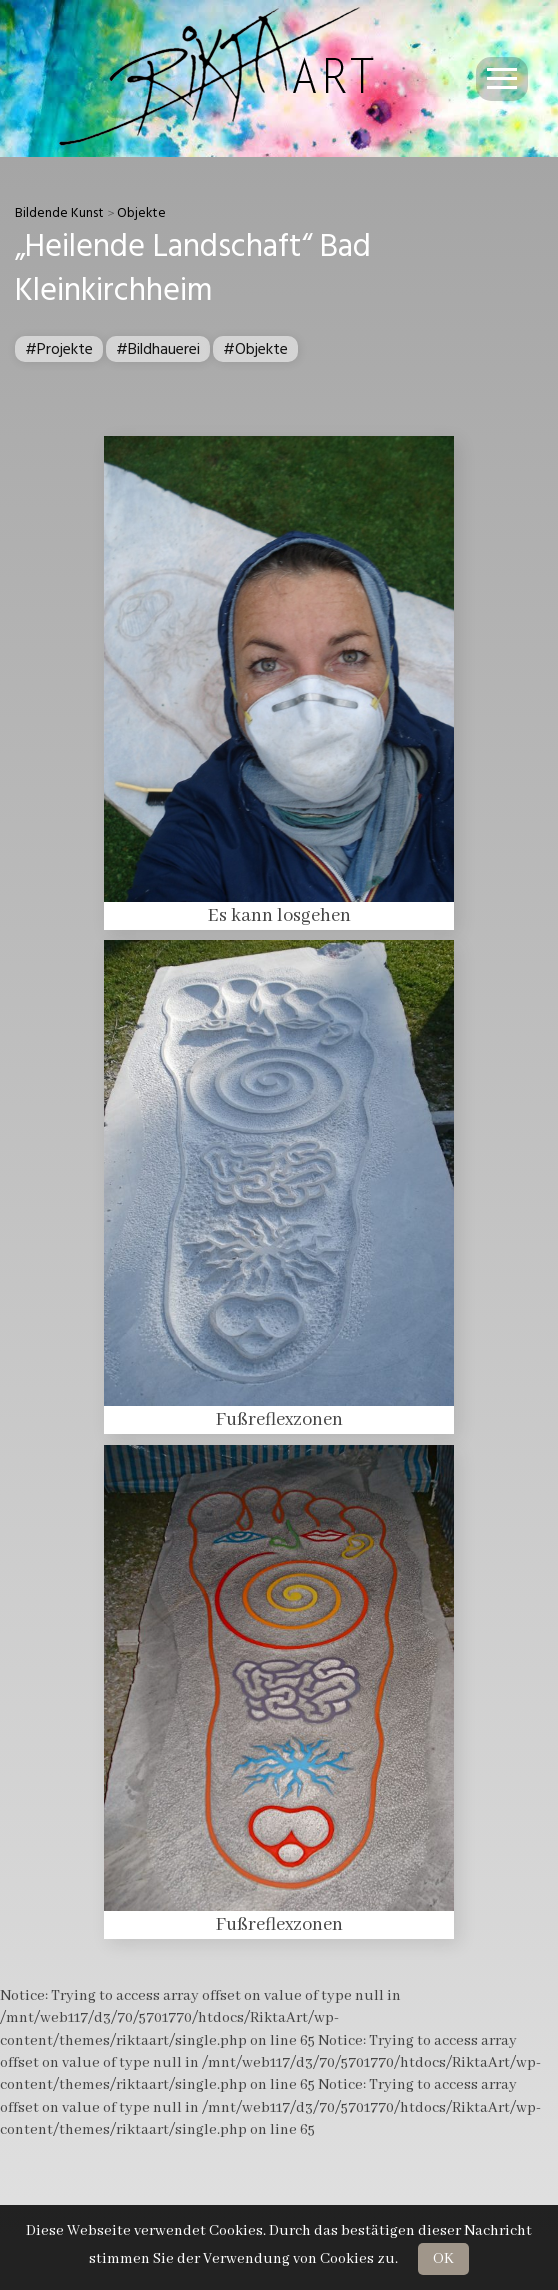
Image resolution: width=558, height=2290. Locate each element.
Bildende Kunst (59, 213)
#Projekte (59, 349)
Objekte (141, 213)
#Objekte (255, 349)
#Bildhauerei (158, 349)
